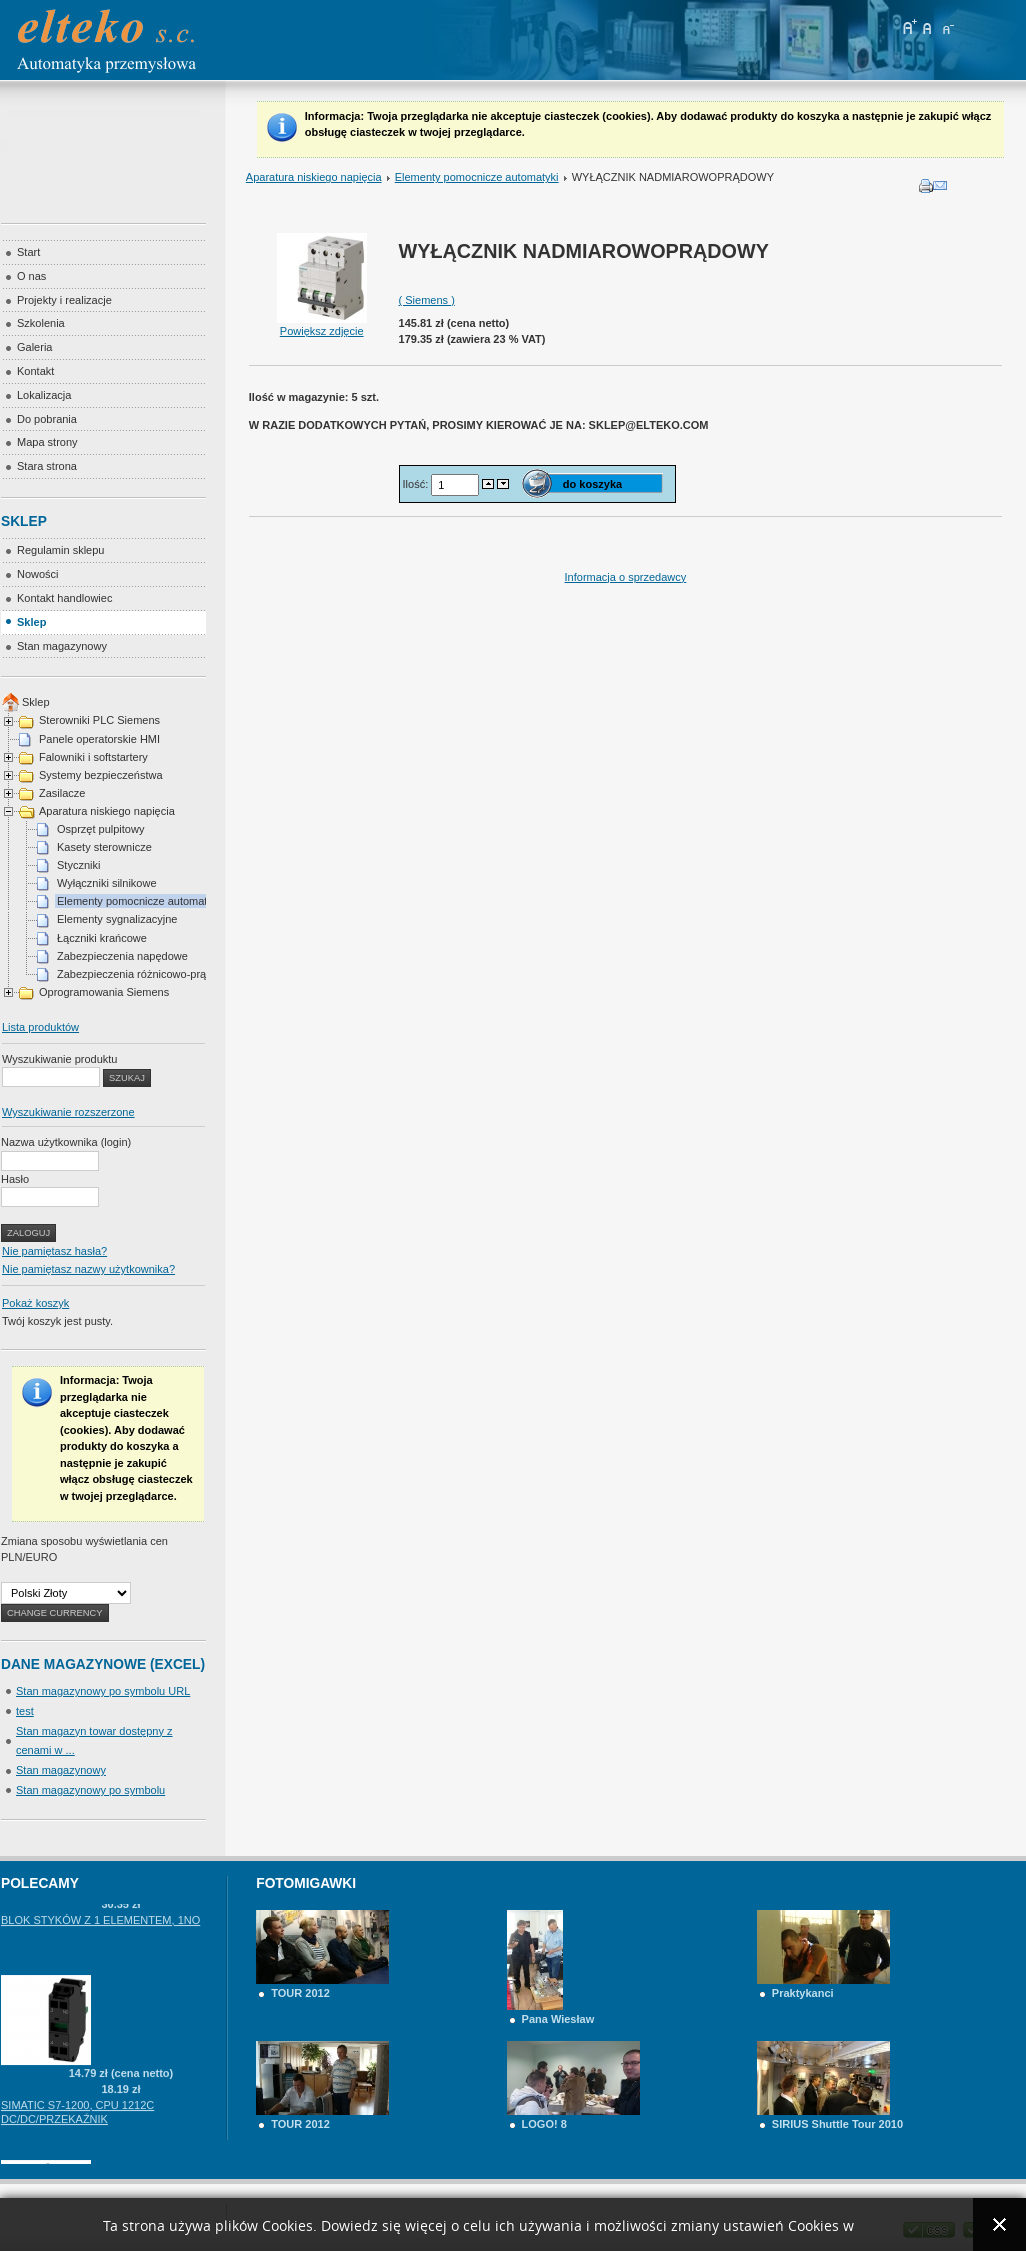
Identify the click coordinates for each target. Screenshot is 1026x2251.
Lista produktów (40, 1027)
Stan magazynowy (61, 1770)
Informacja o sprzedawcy (626, 577)
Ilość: (417, 484)
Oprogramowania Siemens (104, 992)
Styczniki (78, 865)
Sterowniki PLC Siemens (99, 720)
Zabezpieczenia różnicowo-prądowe (144, 974)
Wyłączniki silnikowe (107, 883)
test (25, 1711)
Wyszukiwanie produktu (59, 1059)
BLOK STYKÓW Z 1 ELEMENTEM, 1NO (100, 1931)
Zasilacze (62, 793)
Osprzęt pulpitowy (100, 829)
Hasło (15, 1179)
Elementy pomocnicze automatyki (477, 177)
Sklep (36, 702)
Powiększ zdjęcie (322, 325)
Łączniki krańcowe (102, 938)
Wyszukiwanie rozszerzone (68, 1112)
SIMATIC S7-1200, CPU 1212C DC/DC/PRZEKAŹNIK (77, 2123)
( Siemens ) (427, 300)
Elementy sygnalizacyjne (117, 919)
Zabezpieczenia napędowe (122, 956)
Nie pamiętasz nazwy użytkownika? (88, 1269)
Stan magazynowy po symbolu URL (103, 1691)
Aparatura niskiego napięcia (314, 177)
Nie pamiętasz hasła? (54, 1251)
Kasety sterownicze (104, 847)
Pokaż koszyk (35, 1303)
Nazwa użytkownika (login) (66, 1142)
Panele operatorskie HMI (99, 739)
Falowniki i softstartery (93, 757)
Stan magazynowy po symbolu (90, 1790)
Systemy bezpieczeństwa (101, 775)
